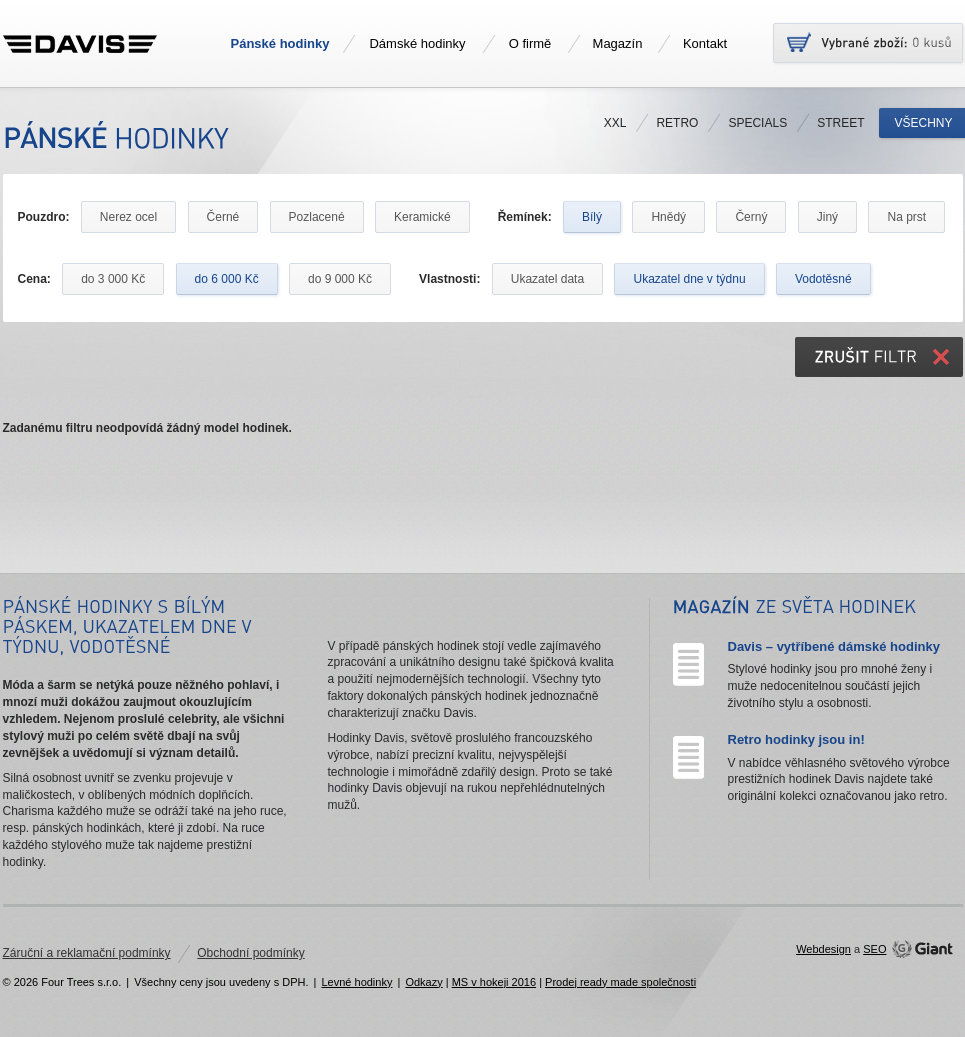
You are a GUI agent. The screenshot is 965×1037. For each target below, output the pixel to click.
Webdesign (823, 949)
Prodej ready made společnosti (620, 982)
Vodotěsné (823, 279)
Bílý (592, 217)
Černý (751, 217)
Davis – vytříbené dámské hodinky (834, 646)
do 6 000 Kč (227, 279)
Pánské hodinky (280, 43)
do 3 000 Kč (113, 279)
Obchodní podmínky (250, 953)
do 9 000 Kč (340, 279)
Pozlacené (317, 217)
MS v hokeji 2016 (494, 982)
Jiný (827, 217)
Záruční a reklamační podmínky (87, 953)
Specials (757, 123)
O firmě (530, 43)
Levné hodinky (356, 982)
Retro (677, 123)
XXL (615, 123)
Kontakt (705, 43)
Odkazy (423, 982)
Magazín (618, 43)
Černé (223, 217)
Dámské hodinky (417, 43)
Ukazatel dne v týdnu (689, 279)
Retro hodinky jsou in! (796, 739)
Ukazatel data (547, 279)
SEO (874, 949)
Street (840, 123)
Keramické (422, 217)
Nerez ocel (128, 217)
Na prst (906, 217)
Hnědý (668, 217)
